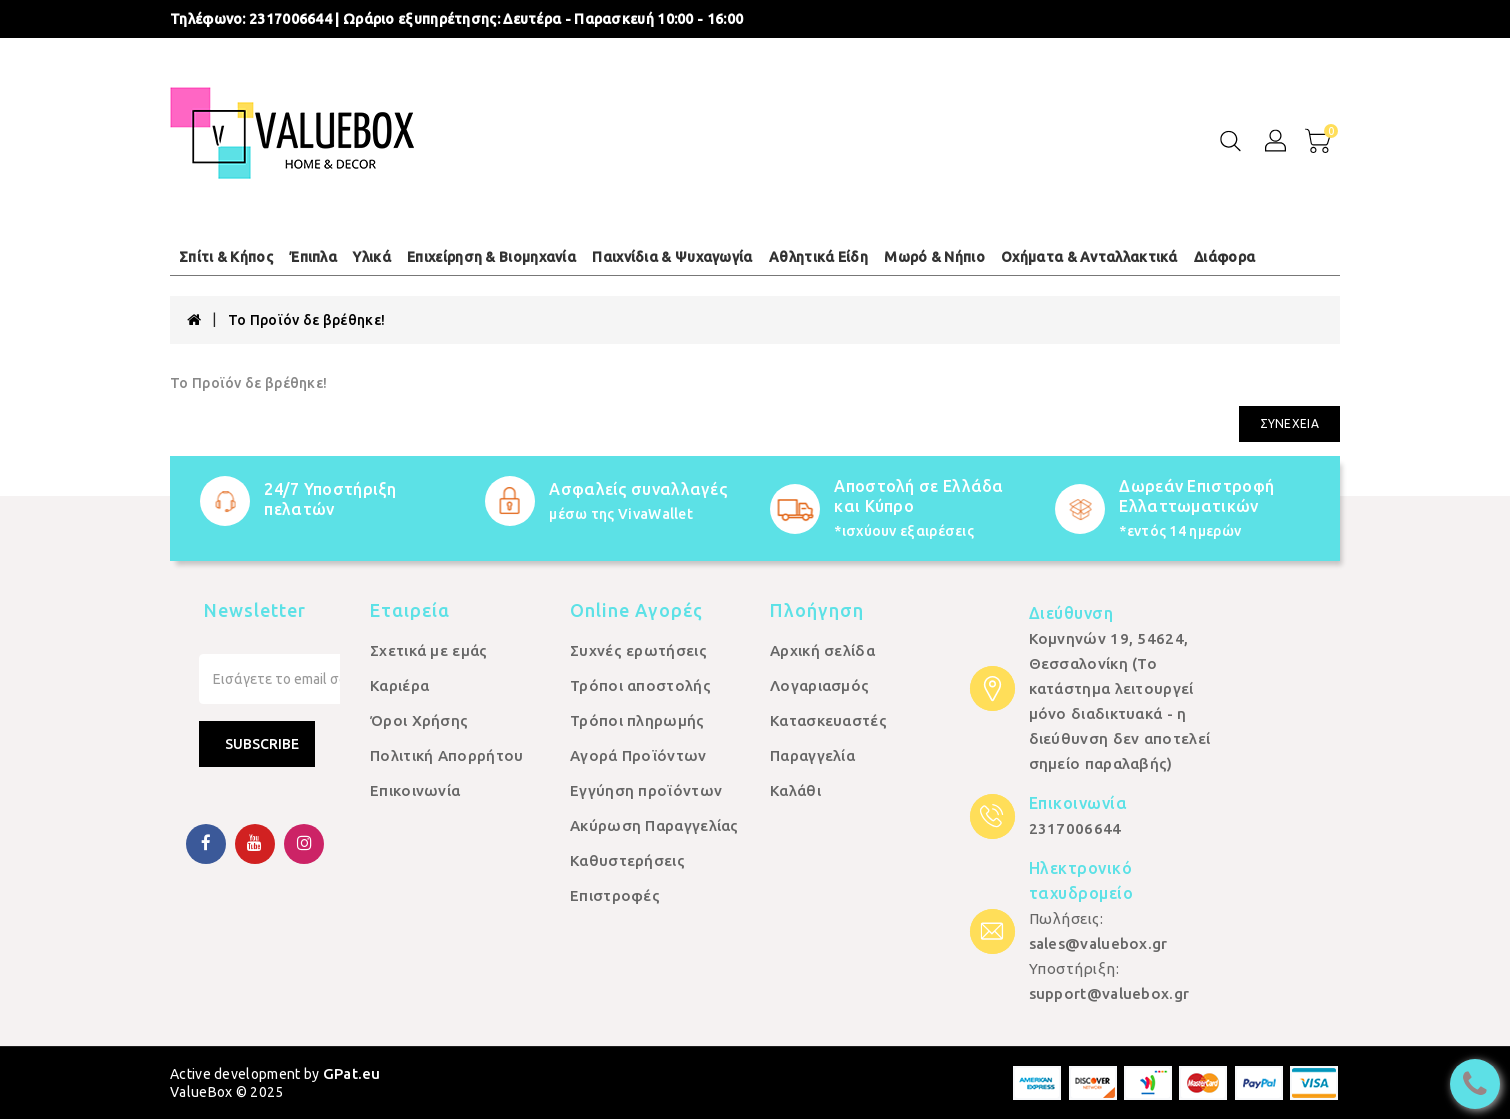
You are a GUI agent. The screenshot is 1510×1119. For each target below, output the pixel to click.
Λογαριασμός (819, 685)
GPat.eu (352, 1073)
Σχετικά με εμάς (429, 650)
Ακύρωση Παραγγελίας (654, 825)
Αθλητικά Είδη (818, 257)
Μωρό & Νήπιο (934, 257)
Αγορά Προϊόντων (638, 755)
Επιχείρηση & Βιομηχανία (491, 257)
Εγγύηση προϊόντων (646, 790)
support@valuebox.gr (1109, 993)
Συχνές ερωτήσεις (638, 650)
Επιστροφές (615, 895)
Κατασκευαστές (828, 720)
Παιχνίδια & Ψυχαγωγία (672, 257)
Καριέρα (399, 685)
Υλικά (372, 257)
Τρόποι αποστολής (640, 685)
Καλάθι (795, 790)
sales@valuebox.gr (1098, 943)
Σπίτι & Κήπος (226, 257)
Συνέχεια (1289, 423)
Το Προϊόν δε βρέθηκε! (306, 320)
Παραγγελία (812, 755)
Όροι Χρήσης (419, 720)
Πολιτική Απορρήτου (446, 755)
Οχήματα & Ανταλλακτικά (1089, 257)
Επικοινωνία (415, 790)
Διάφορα (1224, 257)
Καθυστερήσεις (627, 860)
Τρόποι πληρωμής (637, 720)
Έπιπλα (313, 257)
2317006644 (290, 19)
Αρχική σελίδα (822, 650)
